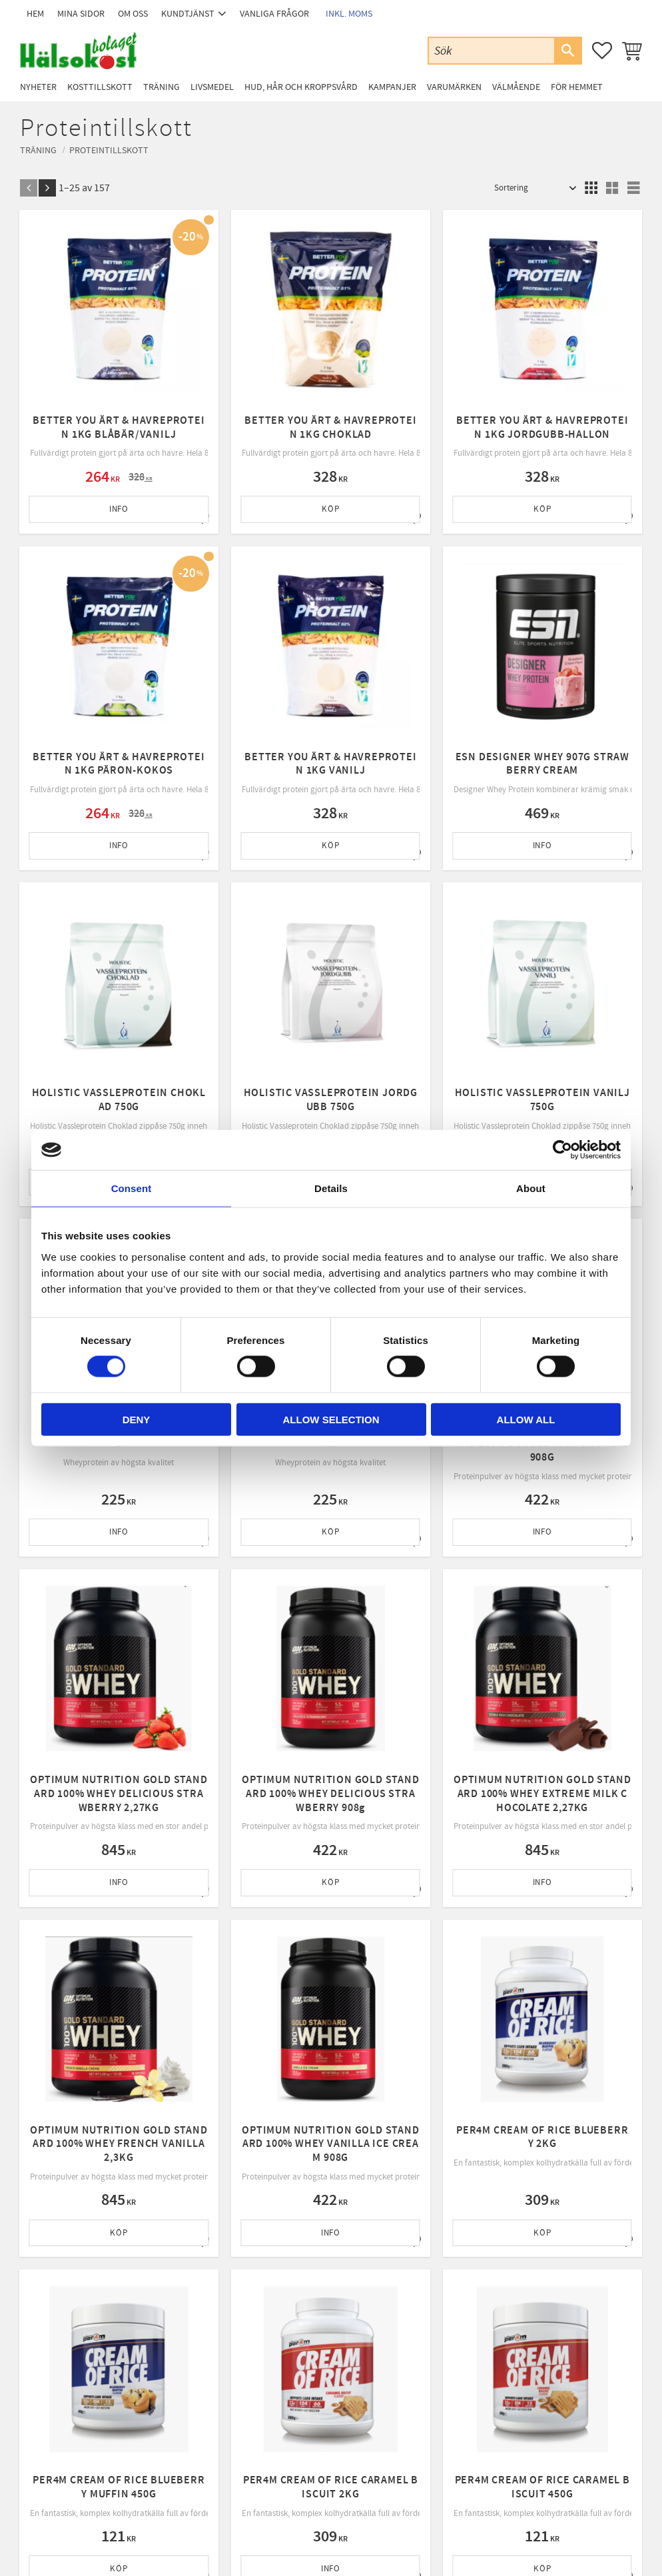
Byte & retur (202, 2432)
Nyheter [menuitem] (38, 87)
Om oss (194, 2381)
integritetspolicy (408, 2229)
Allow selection (331, 1419)
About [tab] (530, 1188)
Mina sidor (199, 2347)
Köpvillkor (199, 2398)
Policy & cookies (209, 2415)
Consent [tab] (131, 1188)
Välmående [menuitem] (516, 87)
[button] (602, 51)
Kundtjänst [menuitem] (187, 13)
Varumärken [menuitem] (454, 87)
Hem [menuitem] (35, 13)
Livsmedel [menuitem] (212, 87)
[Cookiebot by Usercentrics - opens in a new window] (562, 1150)
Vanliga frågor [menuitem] (274, 13)
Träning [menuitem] (161, 87)
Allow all (526, 1419)
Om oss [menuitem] (133, 13)
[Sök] (567, 50)
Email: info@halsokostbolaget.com (82, 2382)
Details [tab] (331, 1188)
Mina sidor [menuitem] (81, 13)
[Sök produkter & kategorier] (491, 50)
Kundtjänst (200, 2364)
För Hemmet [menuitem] (577, 87)
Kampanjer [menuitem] (392, 87)
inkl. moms (349, 13)
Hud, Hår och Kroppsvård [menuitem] (301, 87)
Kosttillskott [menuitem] (100, 87)
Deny (137, 1419)
